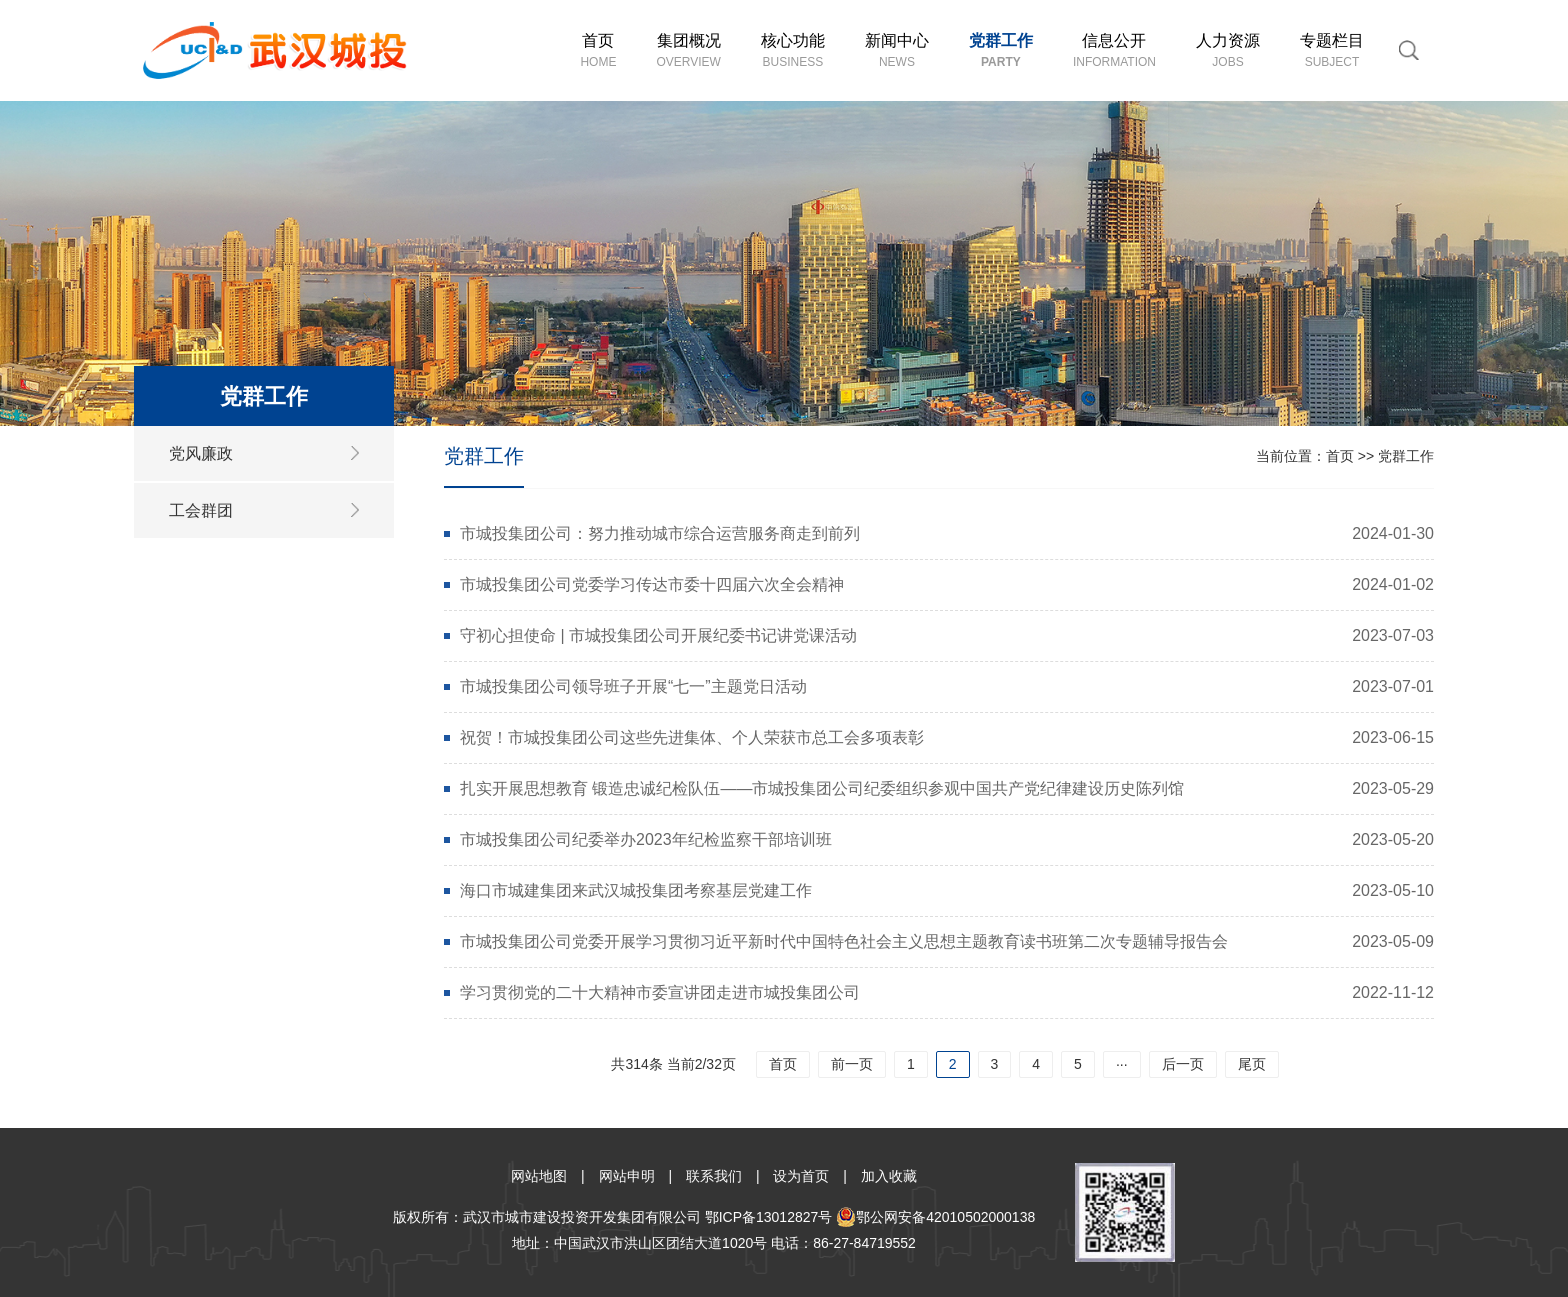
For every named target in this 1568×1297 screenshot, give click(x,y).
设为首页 (801, 1176)
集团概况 (688, 51)
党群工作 (1001, 51)
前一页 (852, 1064)
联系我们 (714, 1176)
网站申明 (627, 1176)
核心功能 (793, 51)
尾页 (1252, 1064)
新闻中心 (897, 51)
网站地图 (539, 1176)
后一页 (1183, 1064)
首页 (598, 51)
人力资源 (1228, 51)
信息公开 (1114, 51)
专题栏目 (1332, 51)
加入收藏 (889, 1176)
